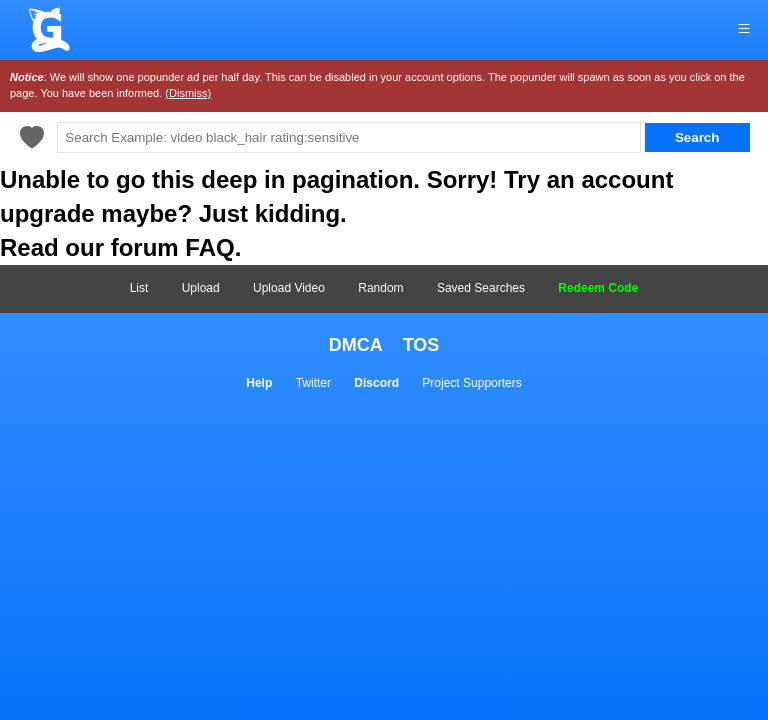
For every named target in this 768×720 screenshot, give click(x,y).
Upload (201, 288)
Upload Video (289, 288)
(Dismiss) (188, 93)
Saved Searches (481, 288)
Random (380, 288)
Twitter (313, 383)
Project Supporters (471, 383)
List (139, 288)
